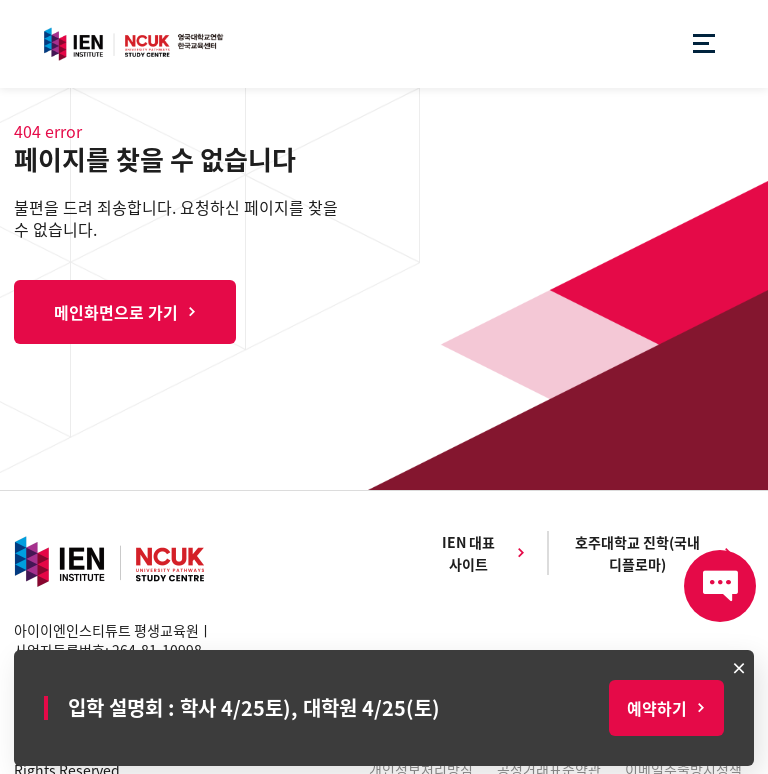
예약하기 (657, 708)
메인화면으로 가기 (116, 312)
